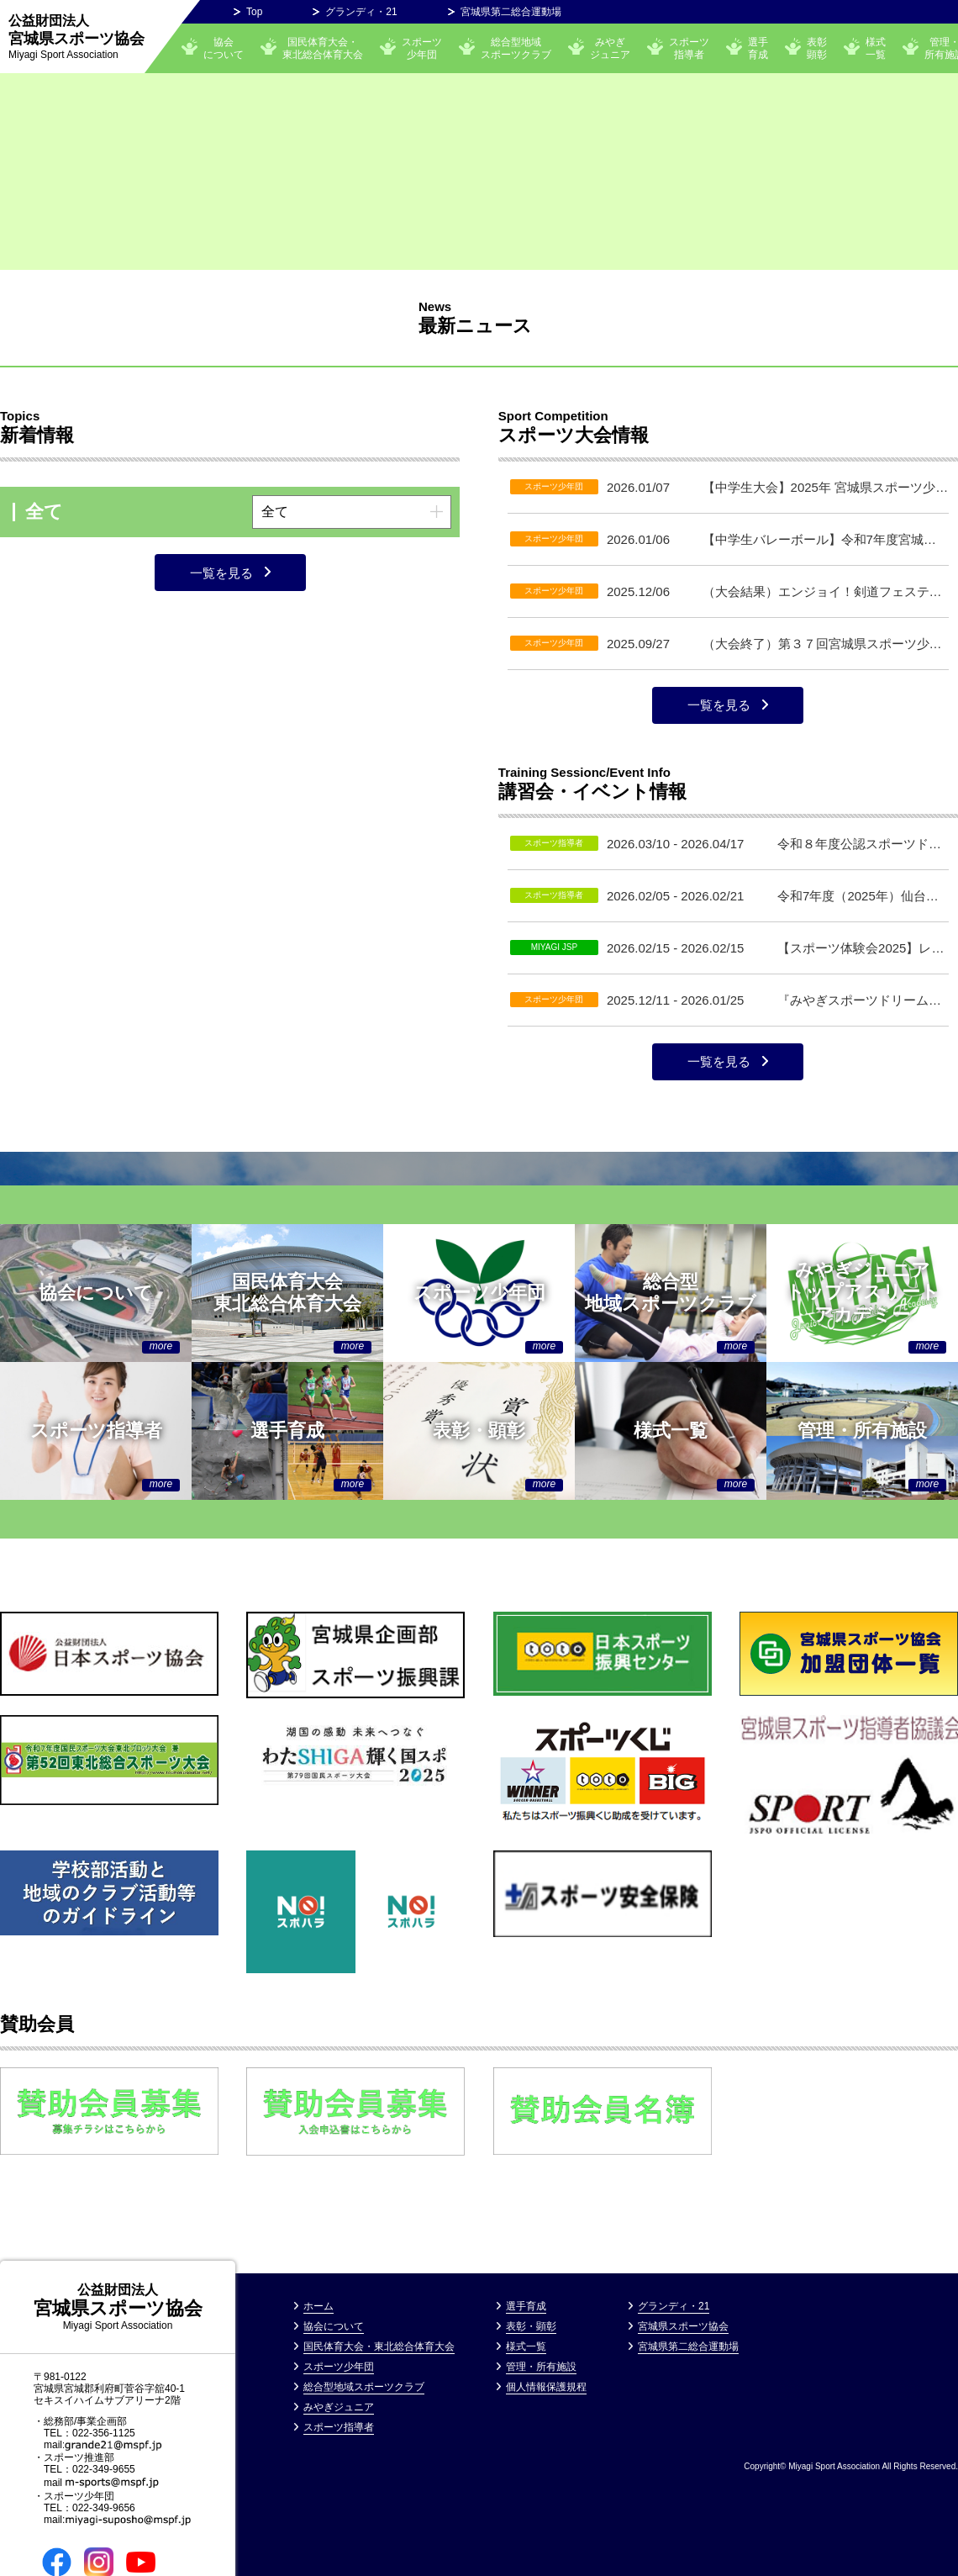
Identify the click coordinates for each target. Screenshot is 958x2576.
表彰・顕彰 (531, 2326)
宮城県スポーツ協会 (76, 37)
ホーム (318, 2306)
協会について (223, 48)
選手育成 (758, 48)
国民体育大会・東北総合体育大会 (322, 48)
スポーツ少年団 (422, 48)
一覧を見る (221, 573)
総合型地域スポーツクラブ (516, 48)
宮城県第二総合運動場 (511, 12)
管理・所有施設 (541, 2367)
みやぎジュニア (338, 2407)
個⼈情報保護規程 (546, 2387)
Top (254, 12)
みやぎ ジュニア (610, 48)
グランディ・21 (361, 12)
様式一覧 (876, 48)
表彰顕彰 (817, 48)
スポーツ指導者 (689, 48)
